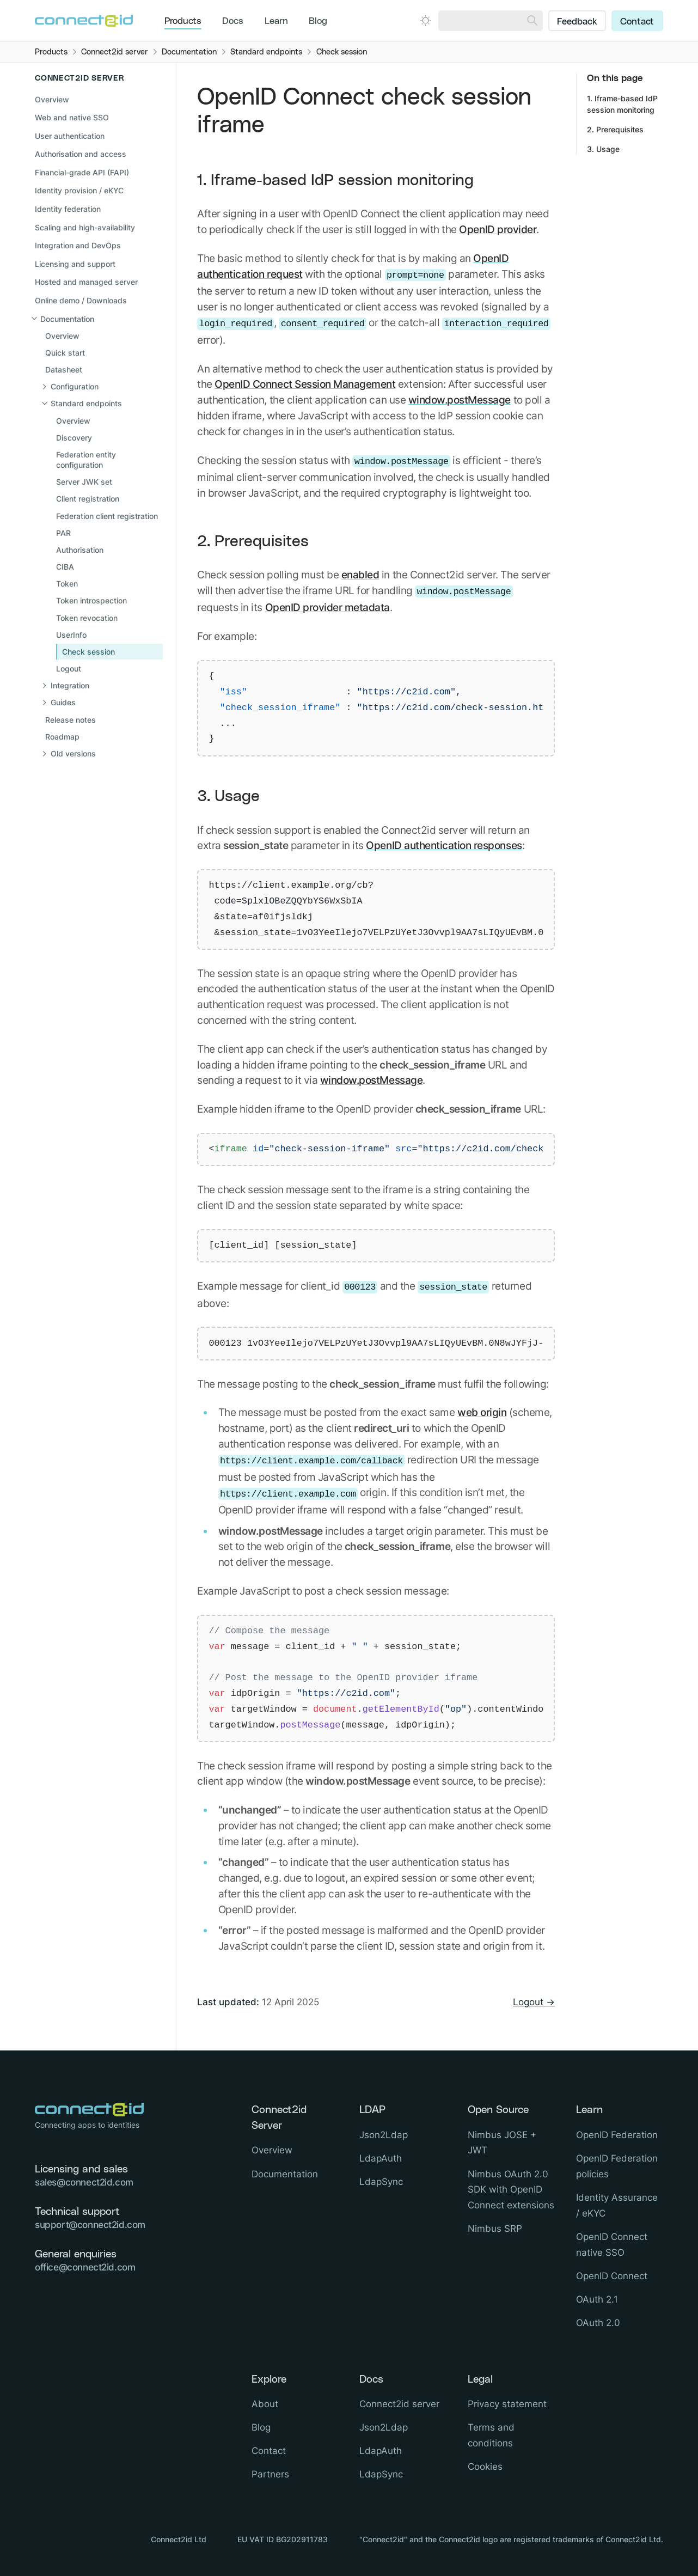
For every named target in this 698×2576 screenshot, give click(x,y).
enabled (360, 574)
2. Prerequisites (253, 542)
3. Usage (228, 796)
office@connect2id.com (85, 2267)
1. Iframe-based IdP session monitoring (335, 180)
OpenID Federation (617, 2134)
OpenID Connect (611, 2275)
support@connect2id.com (90, 2224)
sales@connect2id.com (84, 2182)
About (265, 2403)
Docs (232, 21)
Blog (318, 21)
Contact (637, 21)
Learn (276, 21)
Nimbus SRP (495, 2228)
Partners (270, 2474)
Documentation (285, 2174)
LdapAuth (380, 2158)
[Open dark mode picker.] (425, 20)
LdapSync (381, 2181)
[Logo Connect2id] (84, 21)
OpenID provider (497, 229)
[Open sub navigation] (103, 387)
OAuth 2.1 (597, 2299)
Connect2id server (399, 2403)
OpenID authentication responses (444, 845)
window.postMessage (459, 399)
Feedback (577, 21)
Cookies (485, 2466)
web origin (481, 1412)
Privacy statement (507, 2403)
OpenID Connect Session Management (305, 383)
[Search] (532, 20)
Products (182, 21)
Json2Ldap (383, 2134)
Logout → (534, 2002)
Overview (52, 99)
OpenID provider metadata (327, 607)
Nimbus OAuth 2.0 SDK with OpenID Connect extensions (511, 2190)
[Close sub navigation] (97, 319)
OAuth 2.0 (598, 2322)
